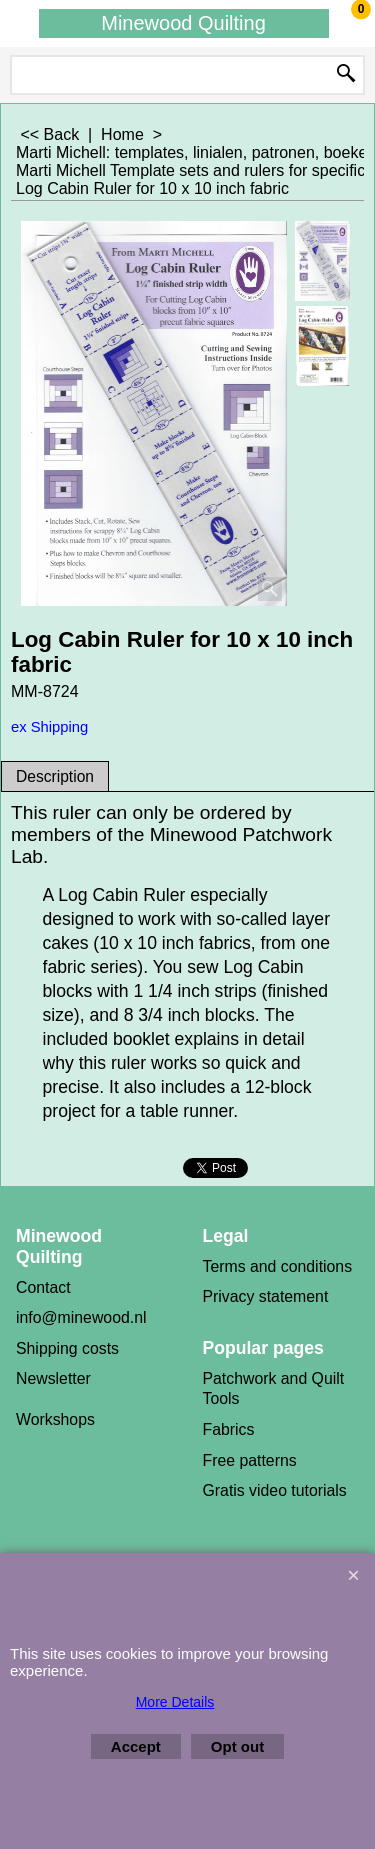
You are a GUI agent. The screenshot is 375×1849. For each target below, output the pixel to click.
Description (55, 776)
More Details (175, 1702)
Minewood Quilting (183, 23)
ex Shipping (49, 727)
